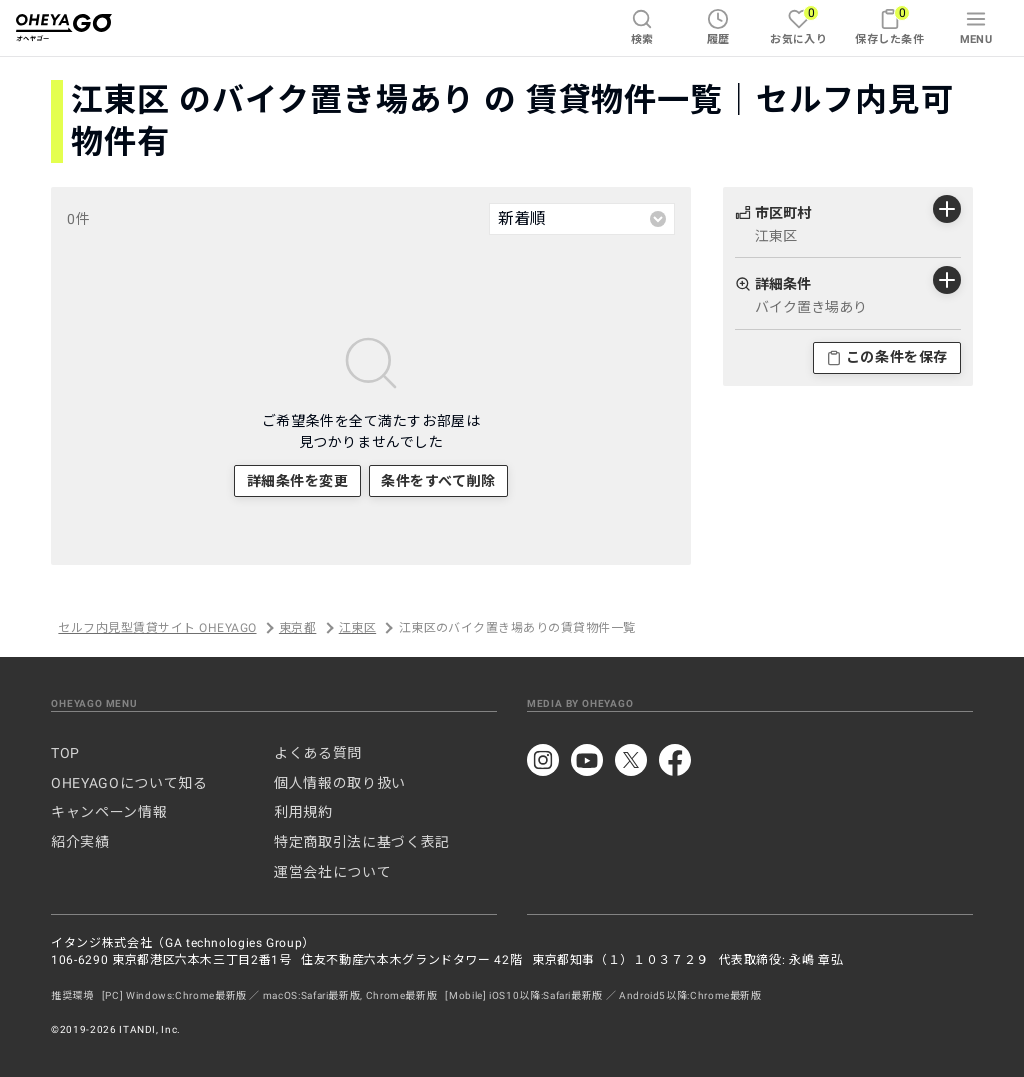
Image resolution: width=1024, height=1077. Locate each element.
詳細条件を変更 (298, 481)
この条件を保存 (887, 357)
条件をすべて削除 (438, 481)
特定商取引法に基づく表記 (362, 842)
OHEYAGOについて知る (129, 783)
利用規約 (303, 812)
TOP (65, 753)
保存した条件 (889, 25)
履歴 (718, 27)
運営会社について (332, 872)
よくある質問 (318, 753)
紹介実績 (80, 842)
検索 (642, 27)
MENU (976, 27)
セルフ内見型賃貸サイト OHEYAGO (157, 628)
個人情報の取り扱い (340, 783)
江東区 (357, 628)
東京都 (297, 628)
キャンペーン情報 (109, 812)
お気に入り (798, 25)
